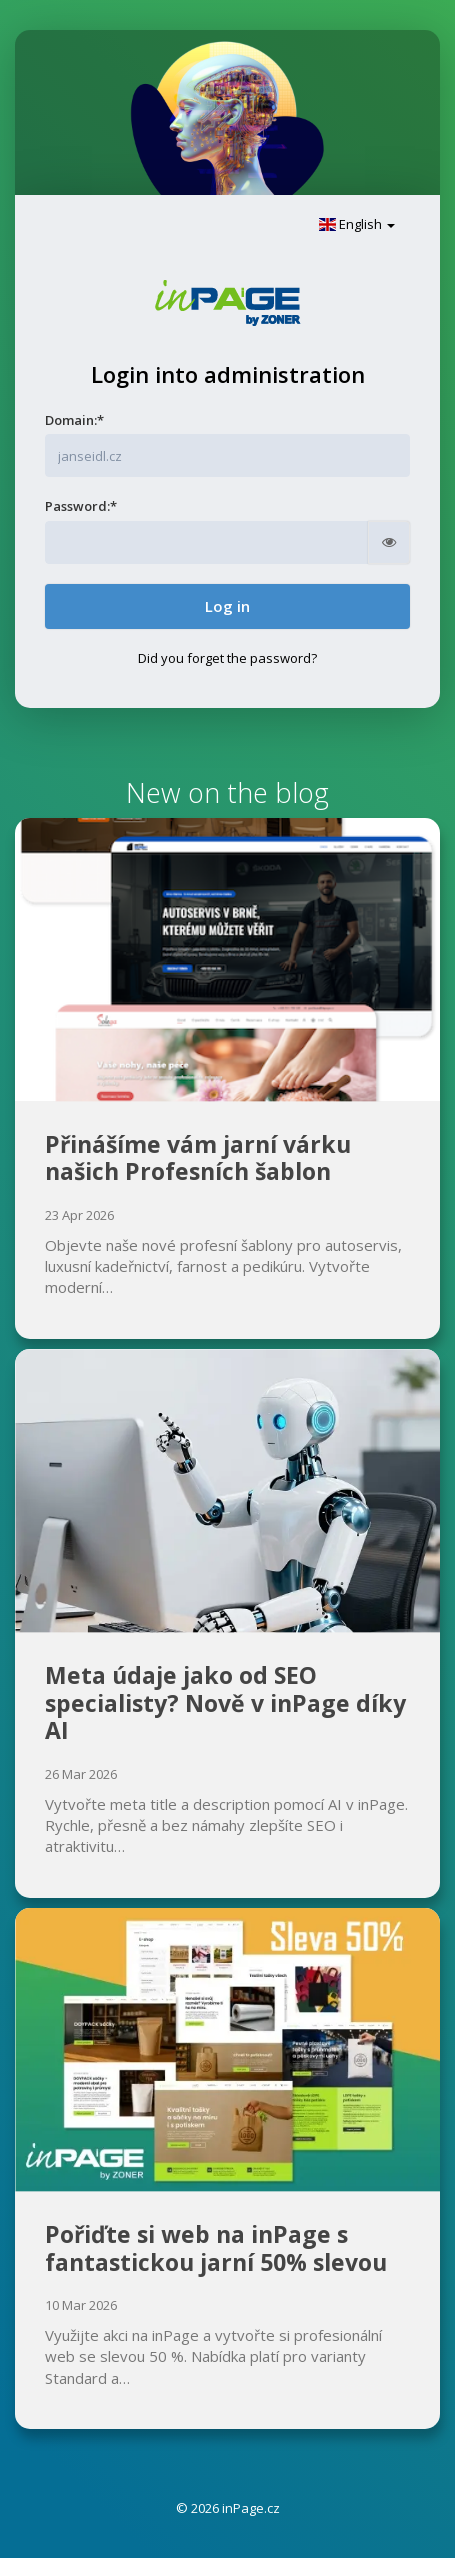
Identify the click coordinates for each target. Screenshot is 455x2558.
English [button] (357, 224)
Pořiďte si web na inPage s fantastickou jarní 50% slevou (216, 2248)
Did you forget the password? (227, 658)
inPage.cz (251, 2508)
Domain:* (74, 420)
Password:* (81, 506)
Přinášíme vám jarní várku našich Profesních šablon (198, 1158)
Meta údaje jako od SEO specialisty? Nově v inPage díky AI (225, 1702)
